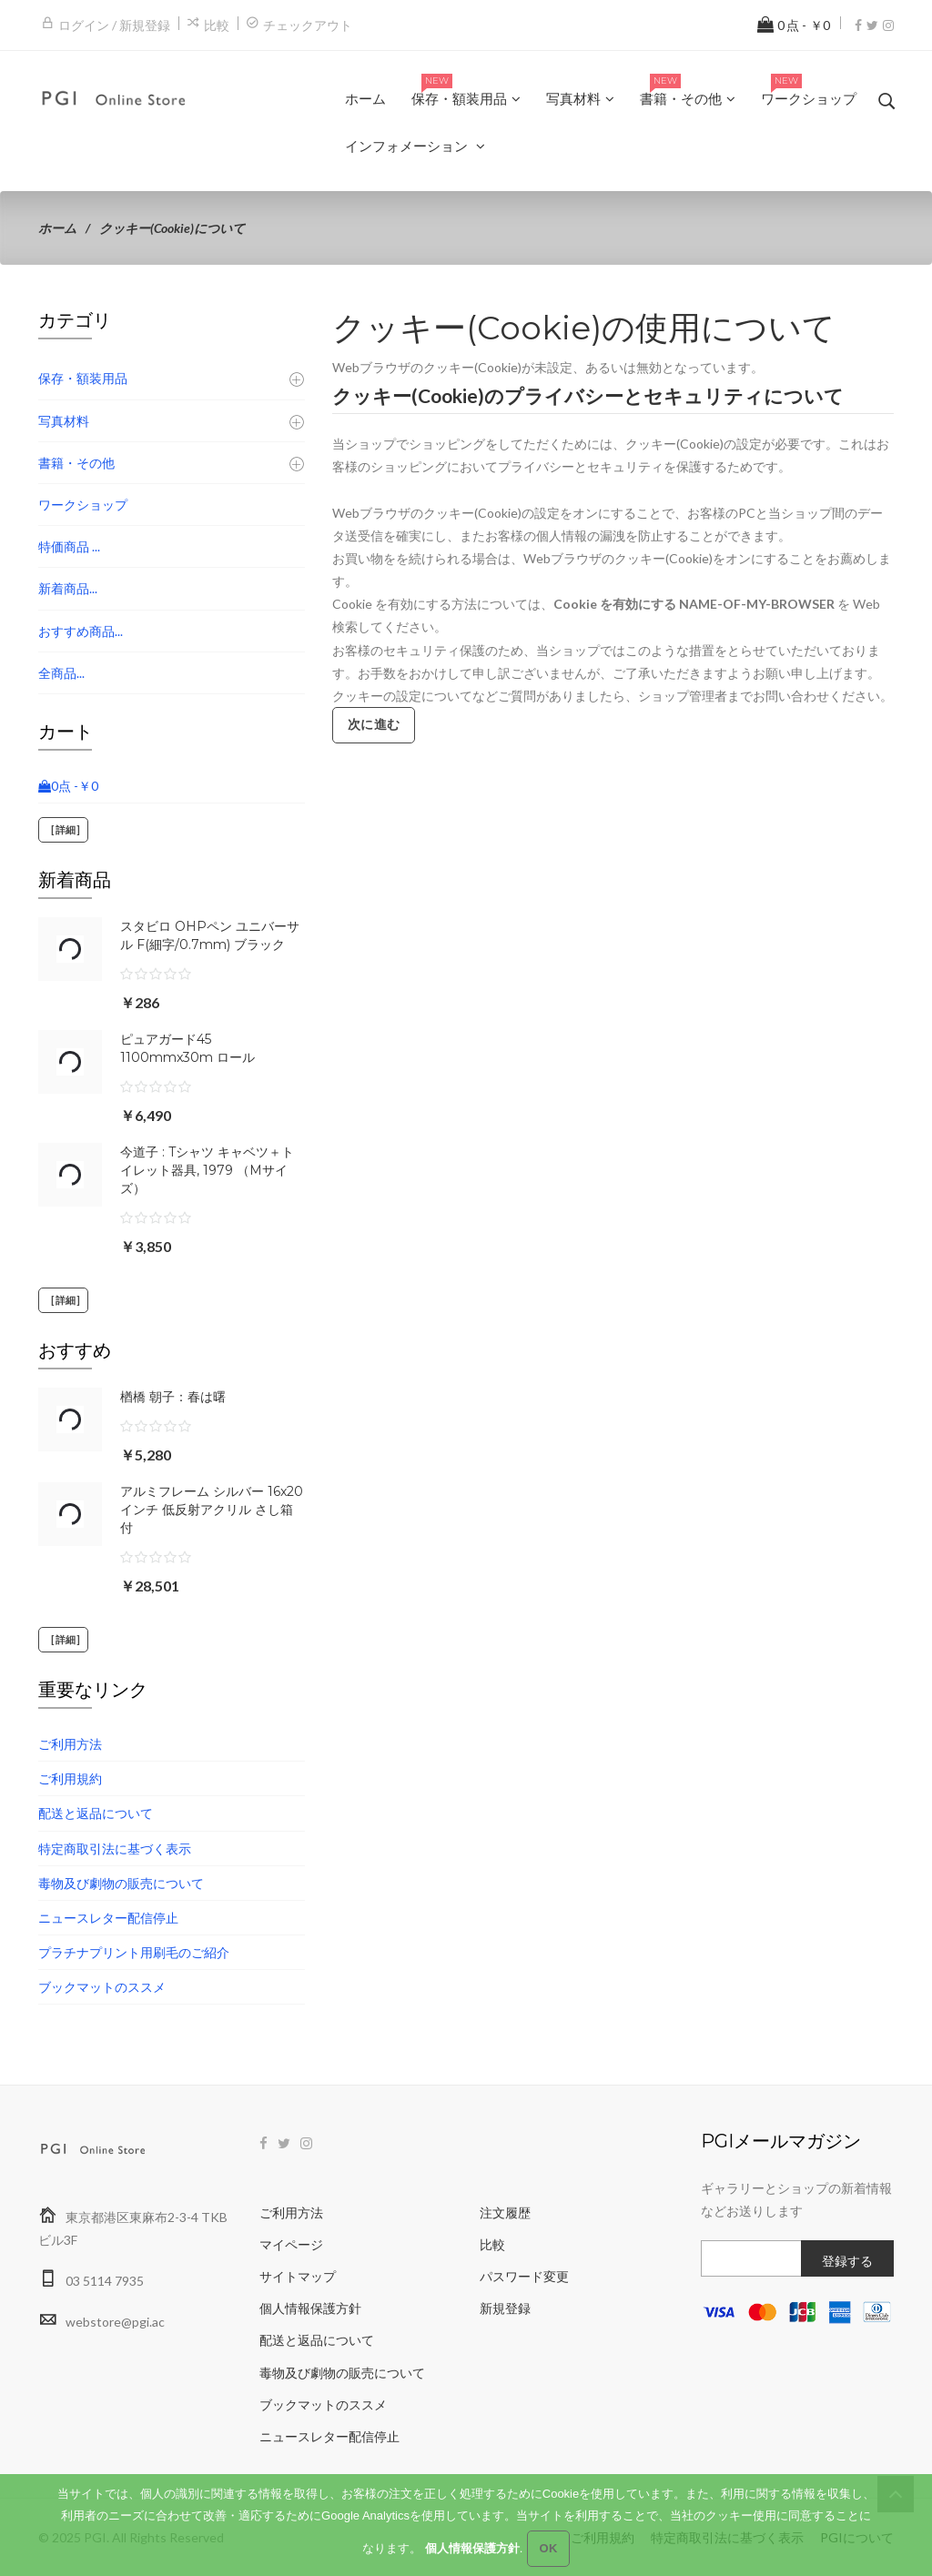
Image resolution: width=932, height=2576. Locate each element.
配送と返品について (95, 1813)
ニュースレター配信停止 (108, 1917)
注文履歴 (505, 2212)
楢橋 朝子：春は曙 (173, 1397)
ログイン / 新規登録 (114, 25)
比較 (216, 25)
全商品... (61, 673)
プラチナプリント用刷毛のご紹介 (133, 1952)
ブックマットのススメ (102, 1987)
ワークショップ (82, 504)
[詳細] (63, 829)
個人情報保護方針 (310, 2308)
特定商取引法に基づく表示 (114, 1848)
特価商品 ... (69, 546)
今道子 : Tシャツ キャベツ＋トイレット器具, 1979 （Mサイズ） (207, 1170)
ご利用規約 (70, 1778)
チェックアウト (307, 25)
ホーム (57, 228)
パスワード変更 (524, 2276)
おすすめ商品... (80, 631)
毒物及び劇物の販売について (121, 1883)
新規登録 (505, 2308)
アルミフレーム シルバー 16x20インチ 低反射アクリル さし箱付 (211, 1509)
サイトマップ (297, 2276)
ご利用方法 (70, 1744)
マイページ (291, 2244)
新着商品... (67, 588)
